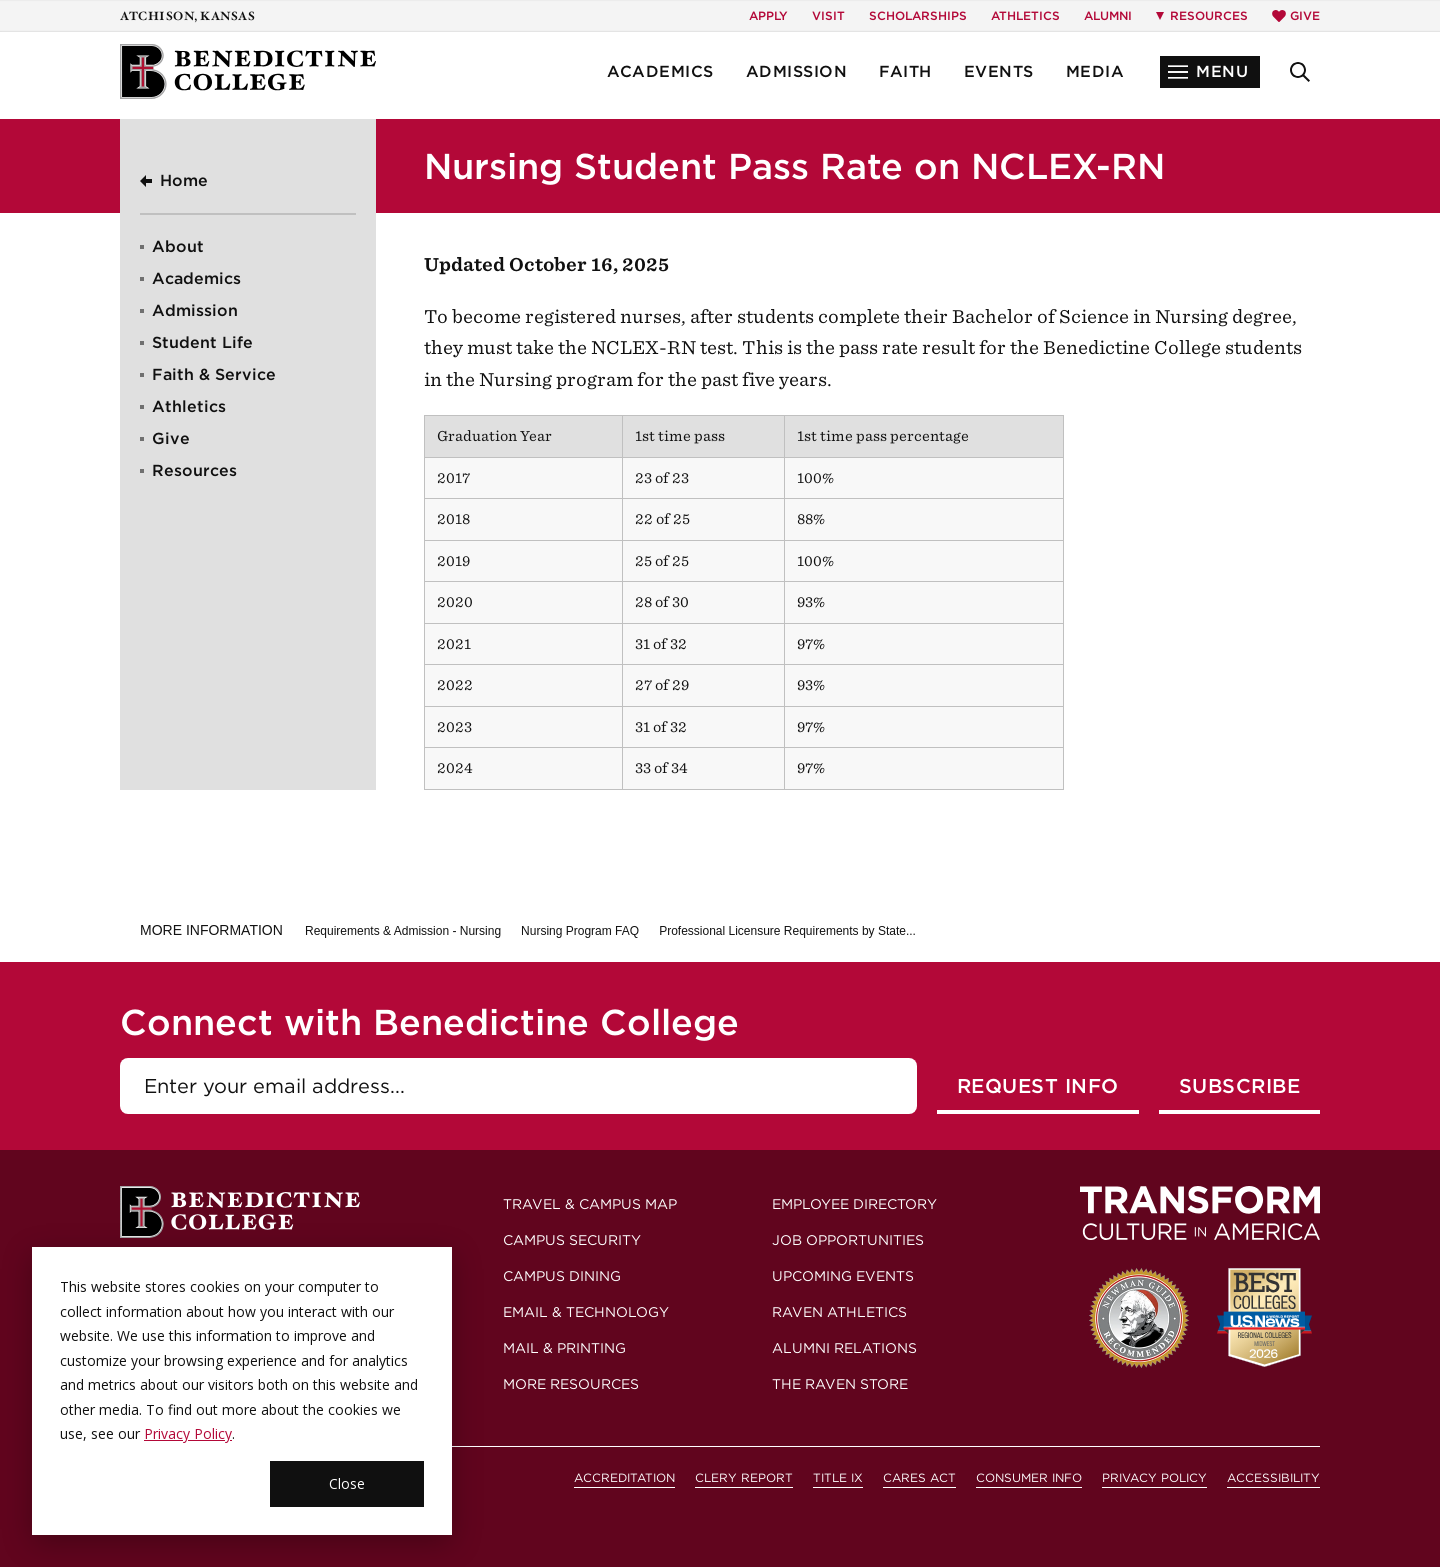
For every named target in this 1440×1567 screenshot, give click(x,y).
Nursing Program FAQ (580, 931)
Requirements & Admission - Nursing (403, 931)
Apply (768, 15)
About (178, 246)
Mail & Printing (564, 1348)
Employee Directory (854, 1204)
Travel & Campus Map (590, 1204)
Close (347, 1483)
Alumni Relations (844, 1348)
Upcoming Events (843, 1276)
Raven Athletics (839, 1312)
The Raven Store (840, 1384)
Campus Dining (562, 1276)
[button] (1210, 72)
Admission (797, 71)
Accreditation (624, 1477)
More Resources (571, 1384)
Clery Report (744, 1477)
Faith (905, 71)
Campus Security (572, 1240)
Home (184, 180)
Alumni (1108, 15)
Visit (828, 15)
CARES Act (919, 1477)
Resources (194, 470)
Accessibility (1273, 1477)
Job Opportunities (848, 1240)
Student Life (202, 342)
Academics (660, 71)
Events (999, 71)
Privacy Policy (188, 1433)
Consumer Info (1029, 1477)
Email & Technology (586, 1312)
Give (1296, 15)
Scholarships (918, 15)
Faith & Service (214, 374)
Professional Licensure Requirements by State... (787, 931)
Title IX (838, 1477)
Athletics (1025, 15)
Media (1095, 71)
